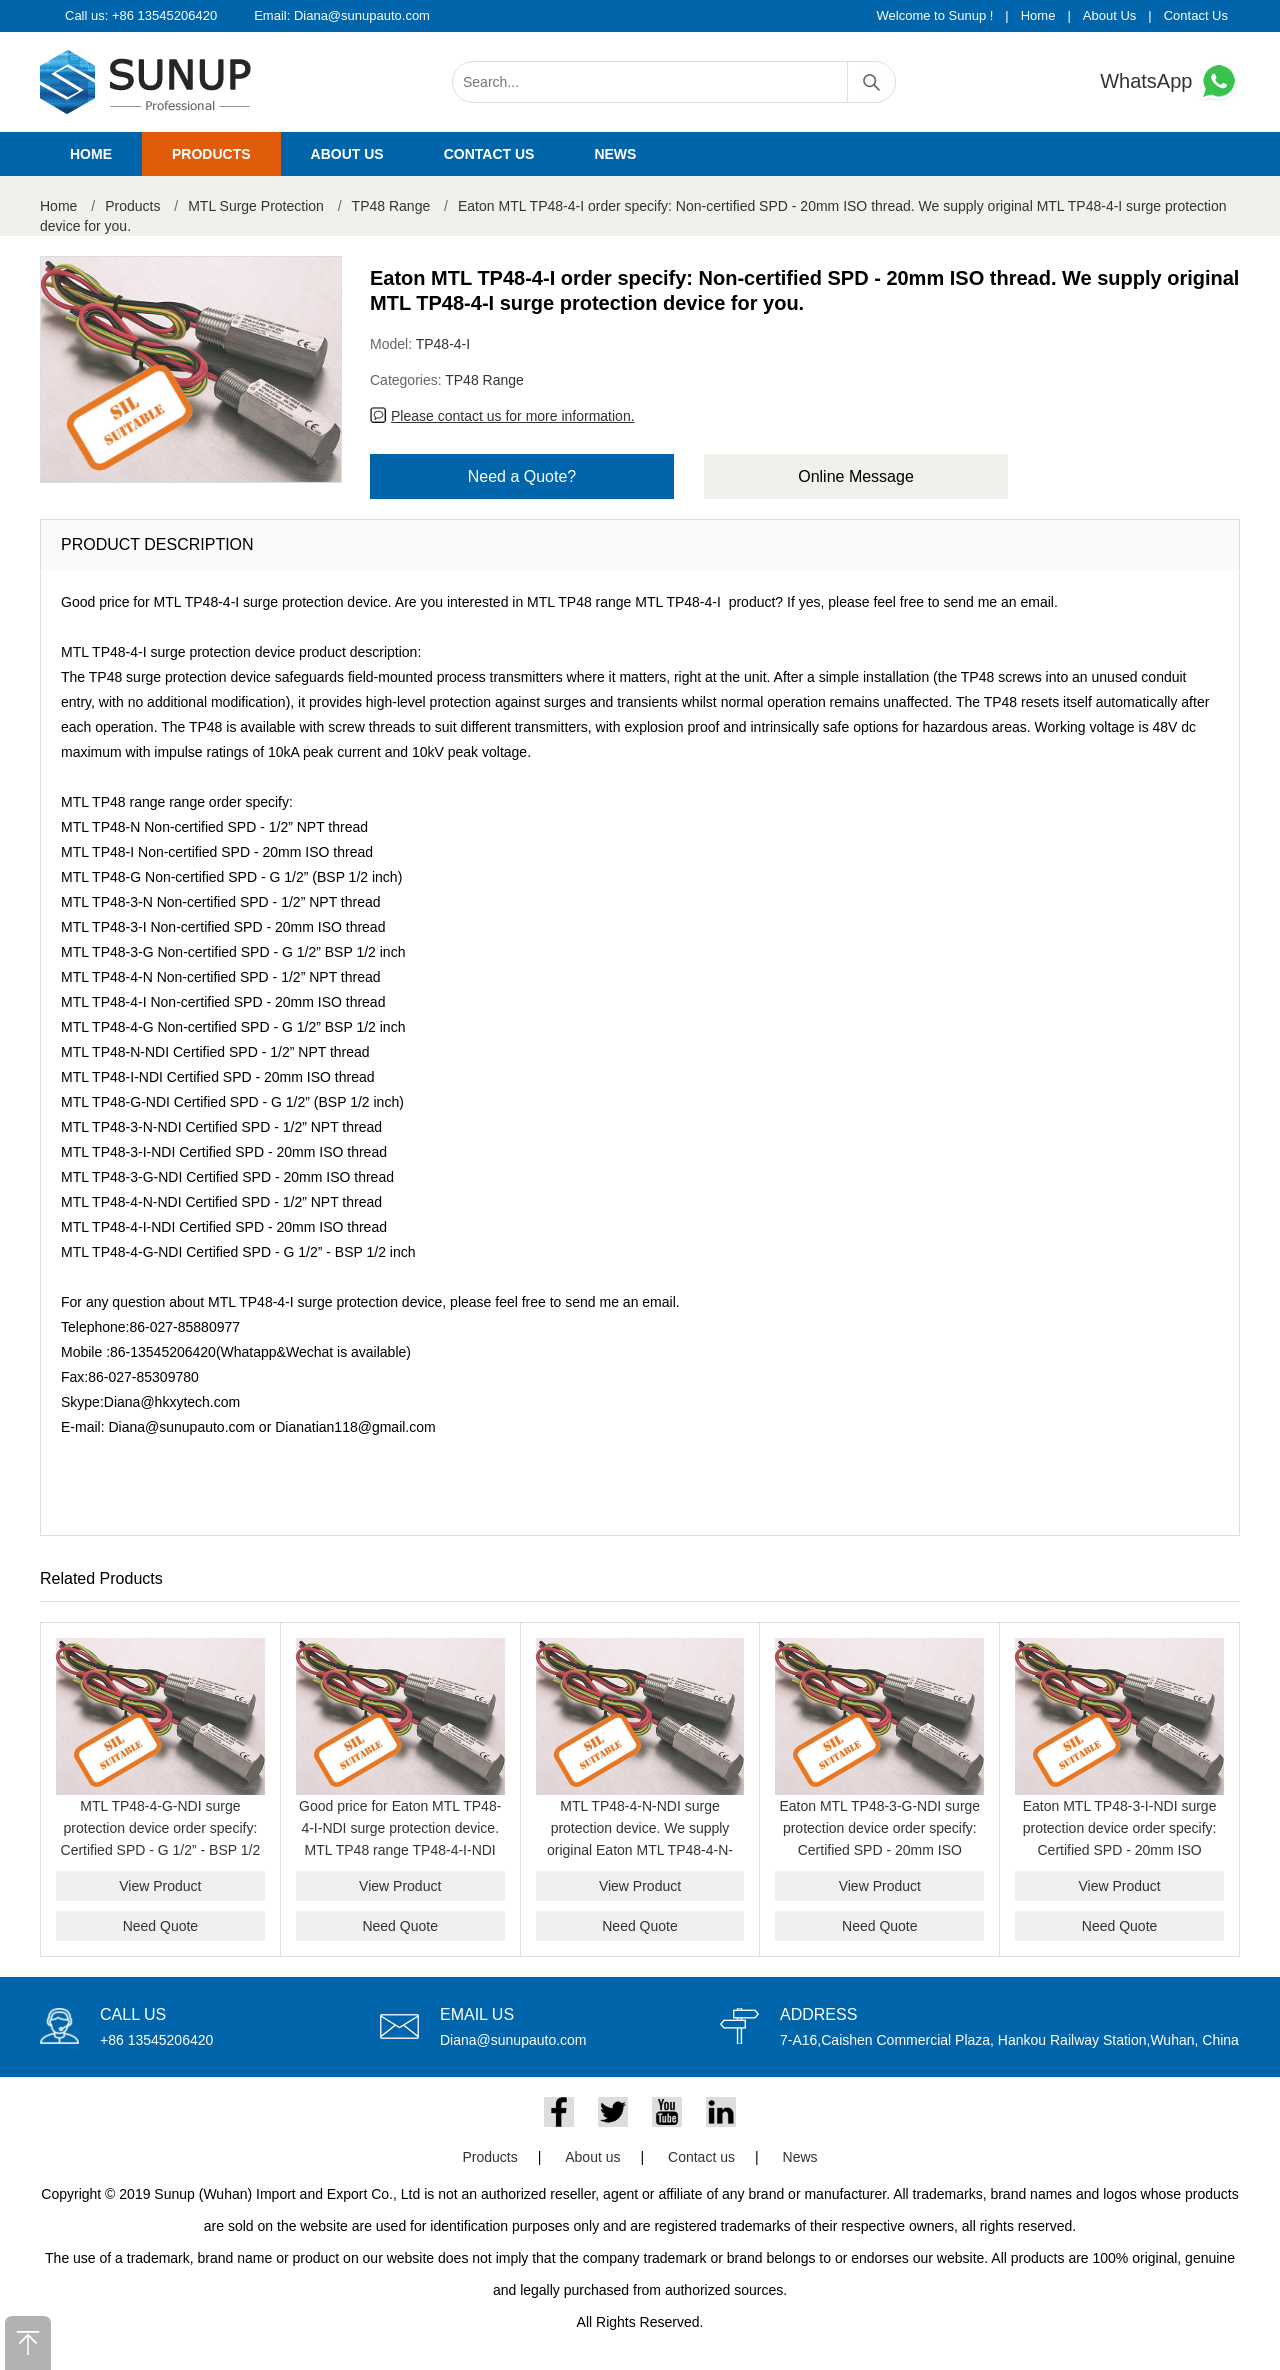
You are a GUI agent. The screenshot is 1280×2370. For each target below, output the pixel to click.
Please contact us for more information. (513, 416)
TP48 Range (391, 206)
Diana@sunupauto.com (362, 15)
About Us (1109, 15)
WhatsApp (1170, 81)
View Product (160, 1886)
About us (347, 154)
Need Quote (161, 1926)
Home (1038, 15)
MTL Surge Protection (256, 206)
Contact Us (1196, 15)
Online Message (856, 476)
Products (211, 154)
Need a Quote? (522, 476)
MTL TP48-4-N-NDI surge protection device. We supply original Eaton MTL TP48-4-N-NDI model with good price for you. (640, 1850)
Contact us (489, 154)
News (615, 154)
